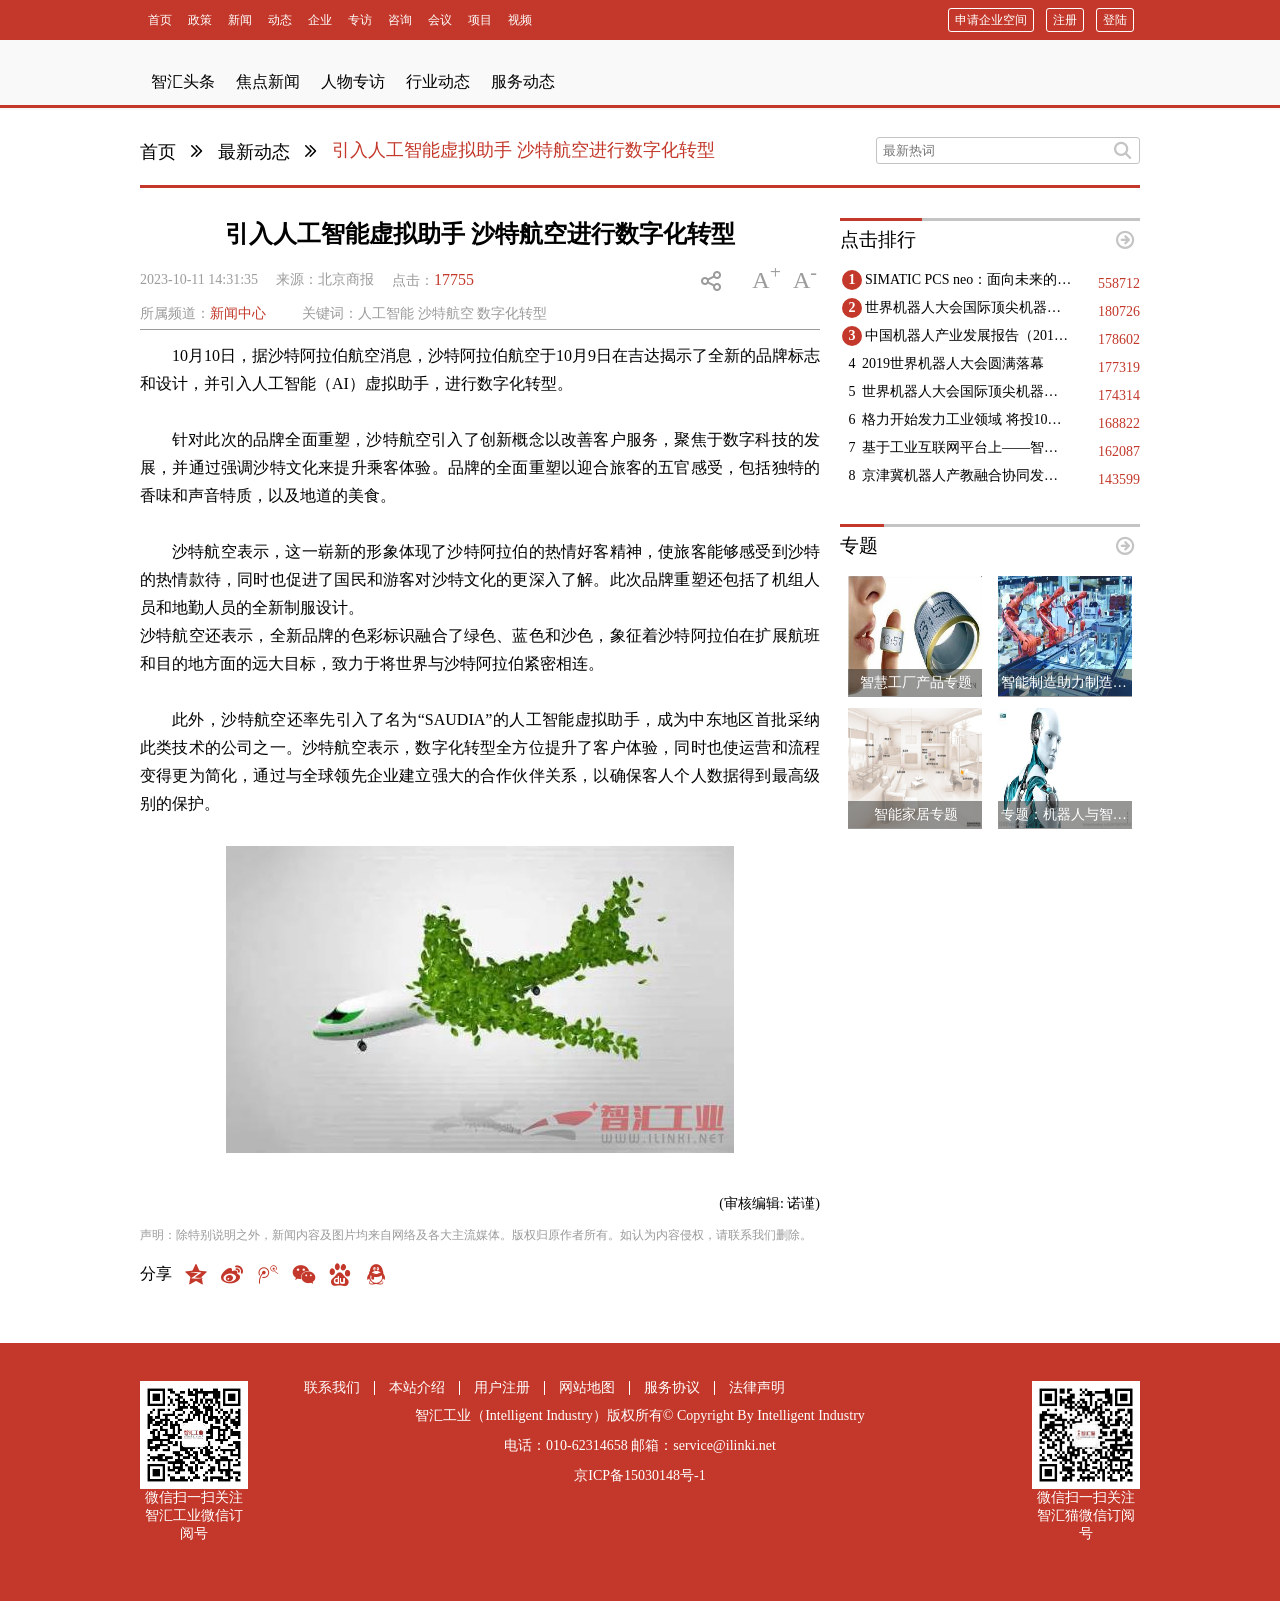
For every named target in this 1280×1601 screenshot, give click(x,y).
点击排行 (878, 239)
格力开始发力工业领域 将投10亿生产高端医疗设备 (966, 419)
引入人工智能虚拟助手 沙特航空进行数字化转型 (523, 150)
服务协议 (672, 1387)
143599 (1119, 479)
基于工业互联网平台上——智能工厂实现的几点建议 (966, 447)
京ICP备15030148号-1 (639, 1475)
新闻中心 (238, 313)
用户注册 (502, 1387)
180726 (1119, 311)
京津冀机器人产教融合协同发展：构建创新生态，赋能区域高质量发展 (966, 475)
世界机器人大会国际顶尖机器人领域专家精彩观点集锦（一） (966, 391)
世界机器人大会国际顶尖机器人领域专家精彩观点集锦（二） (969, 307)
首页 (158, 152)
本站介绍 (417, 1387)
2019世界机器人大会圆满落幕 (953, 363)
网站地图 (587, 1387)
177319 (1119, 367)
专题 (859, 545)
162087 (1119, 451)
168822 (1119, 423)
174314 (1119, 395)
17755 (454, 279)
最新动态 (254, 152)
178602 (1119, 339)
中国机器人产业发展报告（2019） (969, 335)
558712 (1119, 283)
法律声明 (757, 1387)
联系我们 (332, 1387)
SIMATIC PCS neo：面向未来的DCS (969, 279)
